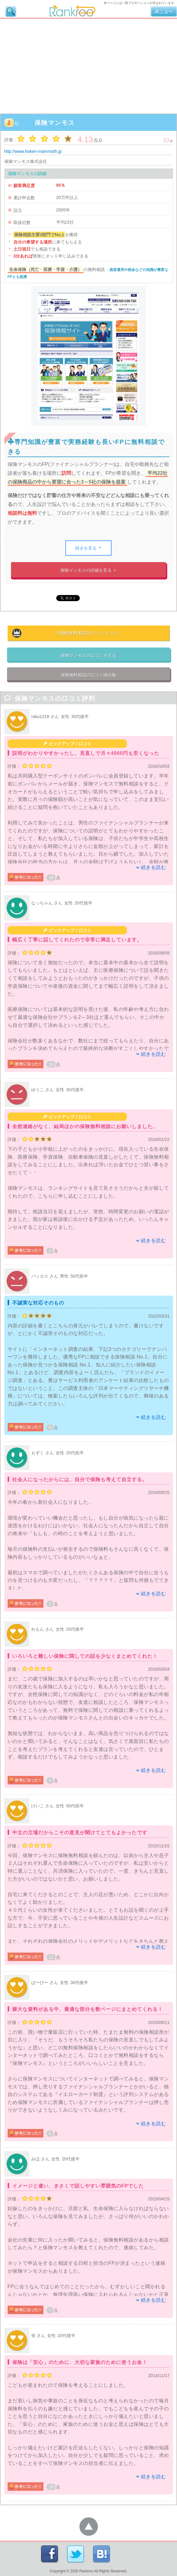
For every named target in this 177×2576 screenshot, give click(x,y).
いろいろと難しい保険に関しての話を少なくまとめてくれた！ (85, 1656)
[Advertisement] (88, 64)
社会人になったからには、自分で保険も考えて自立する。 (79, 1479)
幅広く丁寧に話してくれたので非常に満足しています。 (77, 939)
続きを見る (88, 548)
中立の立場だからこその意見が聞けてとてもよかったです (79, 1832)
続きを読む (153, 867)
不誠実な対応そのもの (38, 1302)
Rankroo (86, 2571)
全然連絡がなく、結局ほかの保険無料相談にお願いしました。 (85, 1126)
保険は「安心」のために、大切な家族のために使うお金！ (79, 2362)
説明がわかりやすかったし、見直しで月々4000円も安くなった (86, 753)
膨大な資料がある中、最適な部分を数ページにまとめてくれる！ (87, 2009)
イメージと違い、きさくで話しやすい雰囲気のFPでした (78, 2185)
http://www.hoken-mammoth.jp (33, 151)
